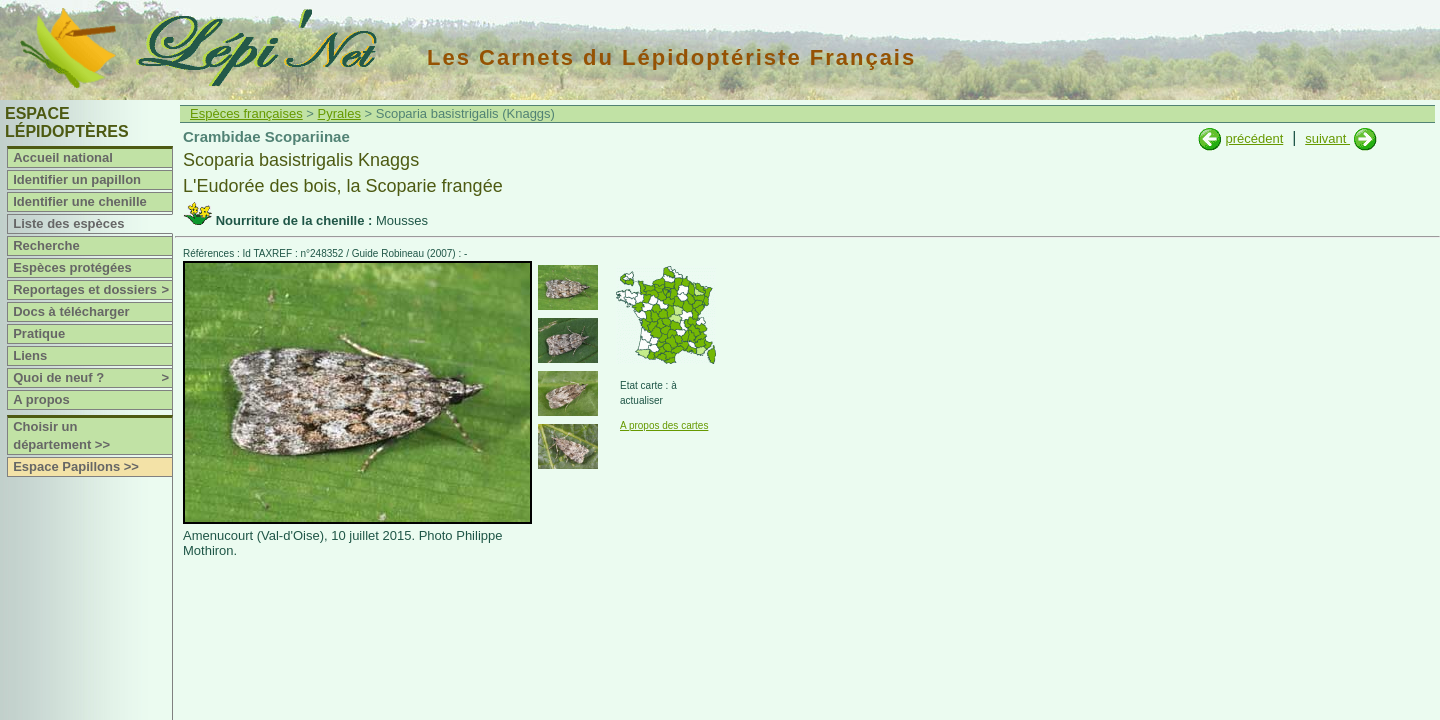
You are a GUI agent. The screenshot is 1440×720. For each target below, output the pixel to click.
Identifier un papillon (77, 179)
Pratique (39, 333)
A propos (41, 399)
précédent (1254, 138)
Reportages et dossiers (92, 290)
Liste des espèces (68, 223)
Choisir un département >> (61, 435)
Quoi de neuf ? (92, 378)
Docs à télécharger (71, 311)
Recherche (46, 245)
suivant (1327, 138)
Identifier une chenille (80, 201)
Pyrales (339, 113)
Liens (30, 355)
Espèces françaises (246, 113)
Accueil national (63, 157)
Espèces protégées (72, 267)
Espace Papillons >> (76, 466)
